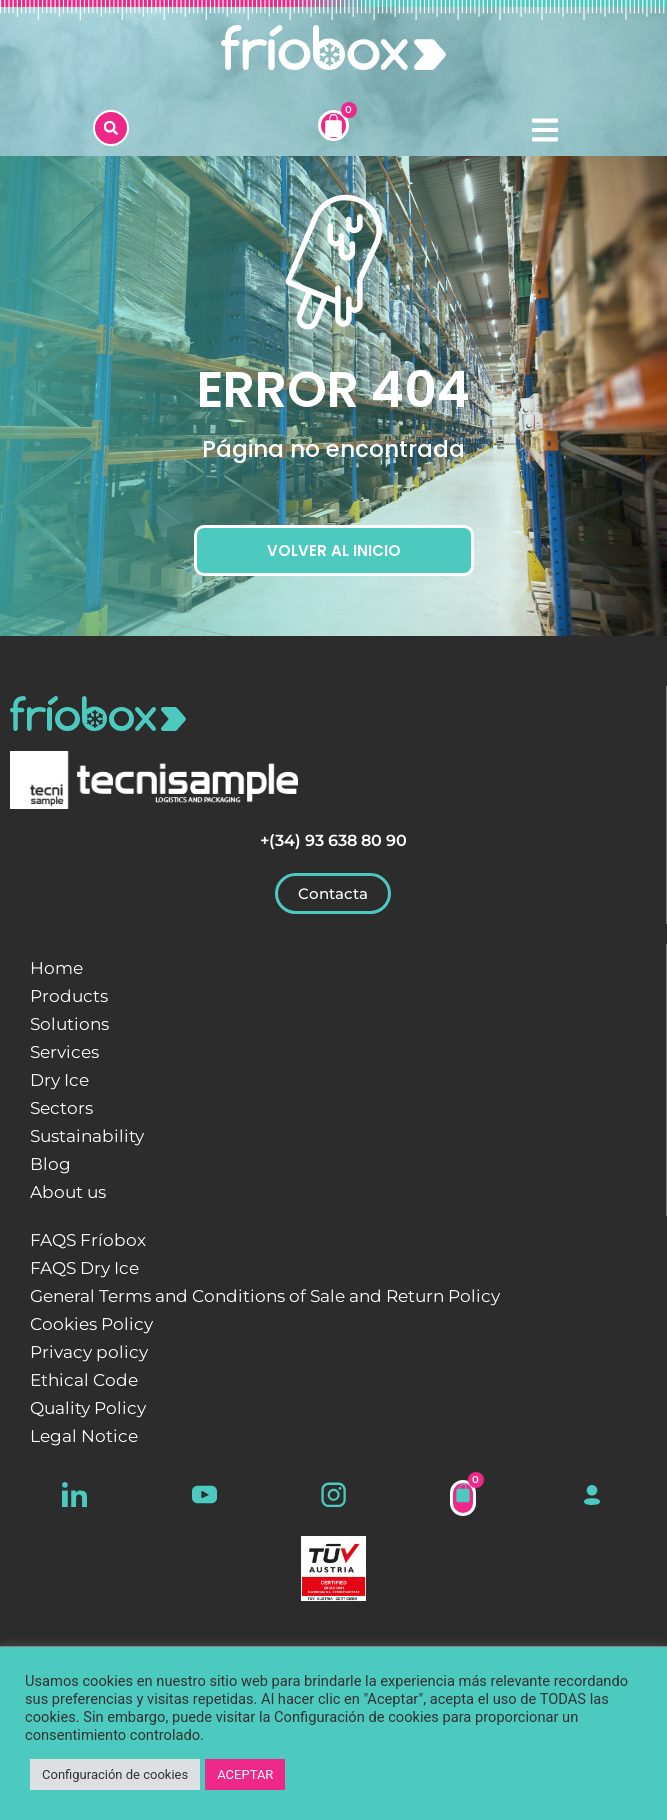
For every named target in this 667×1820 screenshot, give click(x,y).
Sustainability (87, 1136)
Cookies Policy (91, 1324)
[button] (111, 128)
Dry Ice (59, 1080)
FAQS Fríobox (88, 1240)
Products (69, 996)
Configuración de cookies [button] (115, 1774)
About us (68, 1192)
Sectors (61, 1108)
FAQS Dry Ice (84, 1268)
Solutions (69, 1024)
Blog (50, 1164)
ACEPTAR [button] (245, 1774)
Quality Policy (88, 1408)
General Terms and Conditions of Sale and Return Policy (265, 1296)
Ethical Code (84, 1380)
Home (56, 968)
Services (64, 1052)
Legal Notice (84, 1436)
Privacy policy (89, 1352)
